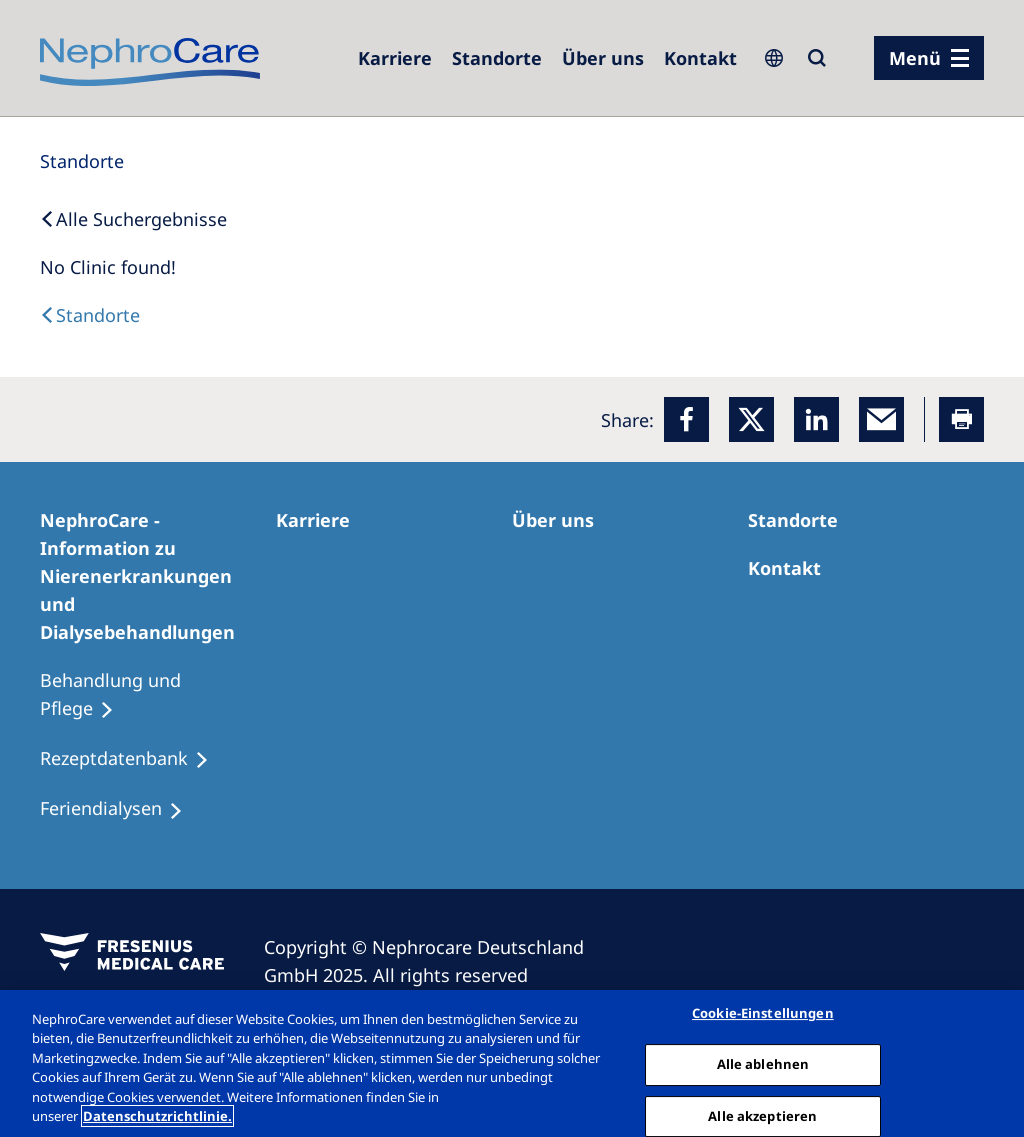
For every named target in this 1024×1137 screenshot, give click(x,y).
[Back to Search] (133, 219)
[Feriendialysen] (120, 809)
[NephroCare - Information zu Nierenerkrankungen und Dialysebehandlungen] (158, 576)
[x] (751, 419)
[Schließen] (992, 1061)
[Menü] (929, 58)
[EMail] (881, 419)
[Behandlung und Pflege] (158, 695)
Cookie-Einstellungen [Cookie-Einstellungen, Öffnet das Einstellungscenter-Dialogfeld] (763, 1014)
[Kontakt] (700, 58)
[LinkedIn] (816, 419)
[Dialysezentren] (497, 58)
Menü (915, 58)
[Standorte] (82, 161)
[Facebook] (686, 419)
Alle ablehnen (763, 1064)
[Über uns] (603, 58)
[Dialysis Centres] (90, 315)
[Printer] (961, 419)
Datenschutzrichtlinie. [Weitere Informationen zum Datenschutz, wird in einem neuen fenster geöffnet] (157, 1116)
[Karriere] (395, 58)
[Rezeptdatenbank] (133, 759)
